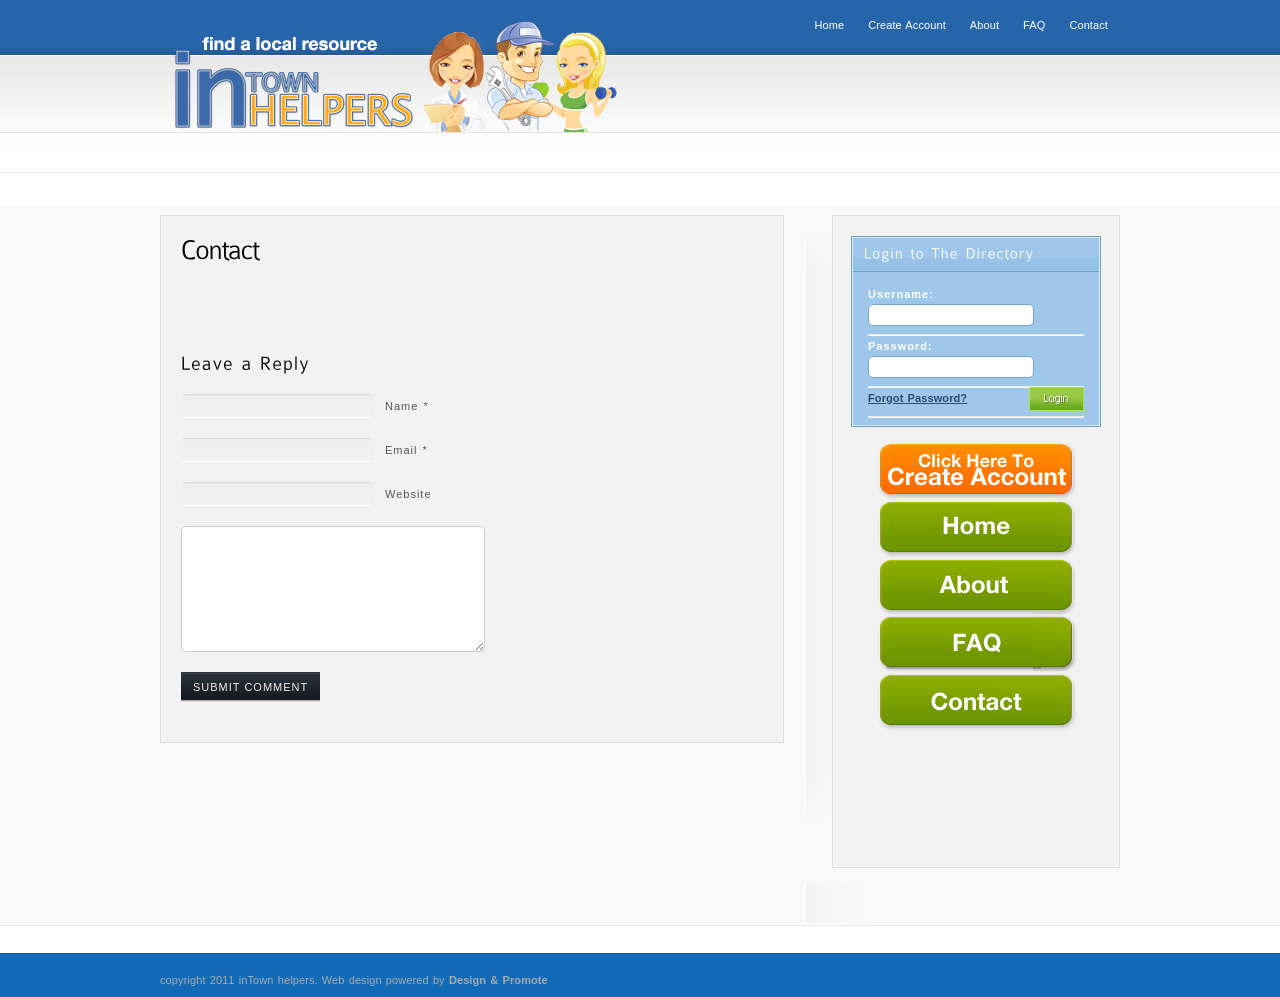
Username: (901, 294)
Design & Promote (498, 980)
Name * (407, 406)
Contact (1088, 25)
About (984, 25)
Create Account (907, 25)
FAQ (1034, 25)
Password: (900, 346)
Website (408, 494)
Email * (406, 450)
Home (829, 25)
